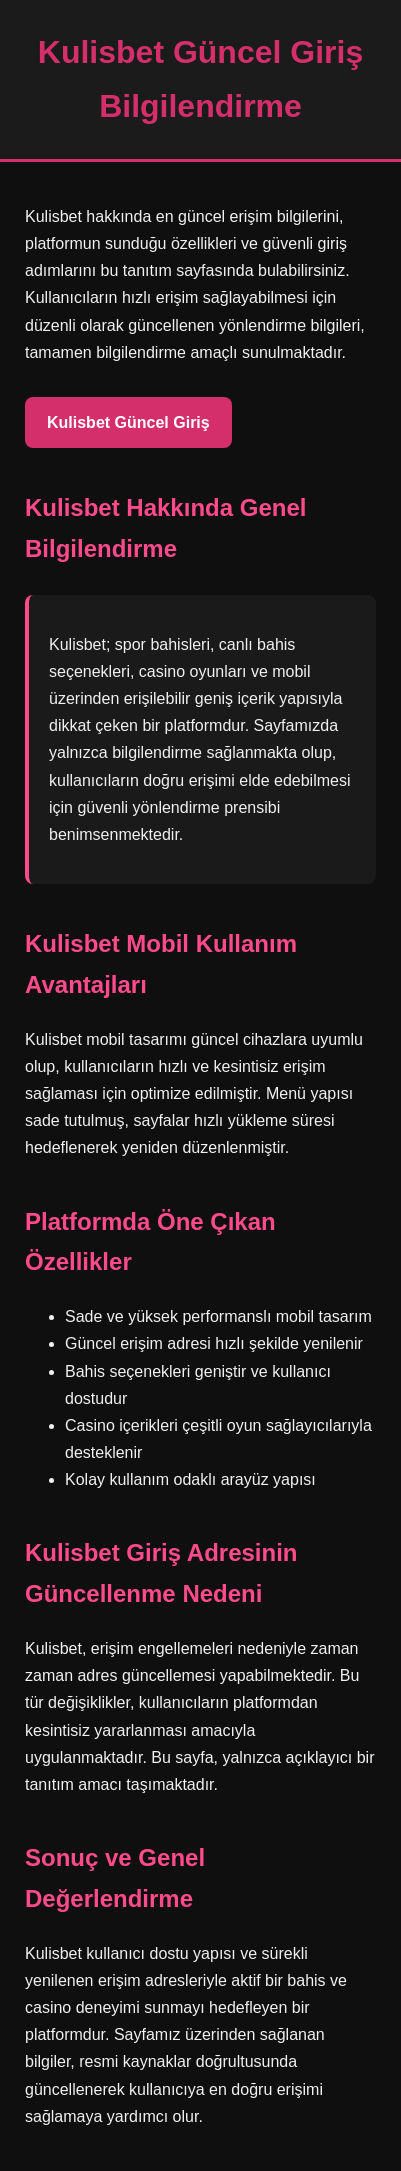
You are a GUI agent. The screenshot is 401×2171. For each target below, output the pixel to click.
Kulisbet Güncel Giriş (128, 422)
